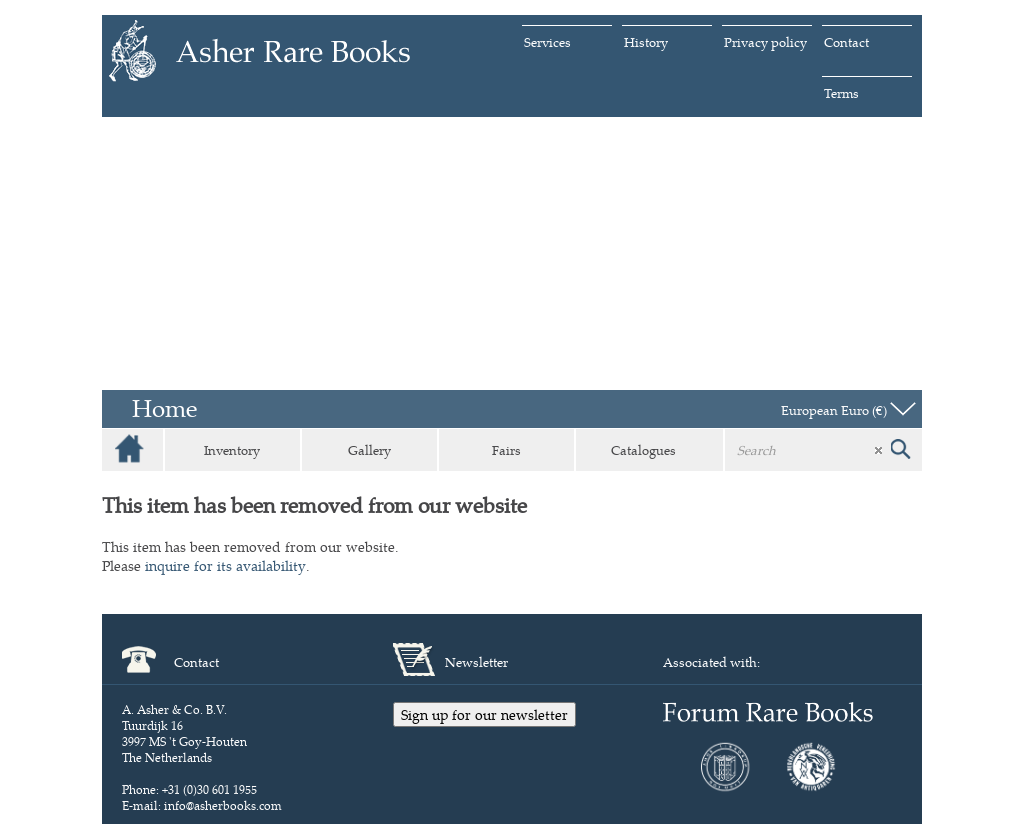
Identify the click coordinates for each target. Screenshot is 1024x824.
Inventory (232, 450)
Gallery (369, 450)
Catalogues (643, 450)
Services (547, 42)
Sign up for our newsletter (484, 714)
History (646, 42)
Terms (841, 93)
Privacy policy (765, 42)
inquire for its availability (225, 565)
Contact (846, 42)
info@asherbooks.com (223, 805)
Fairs (506, 450)
